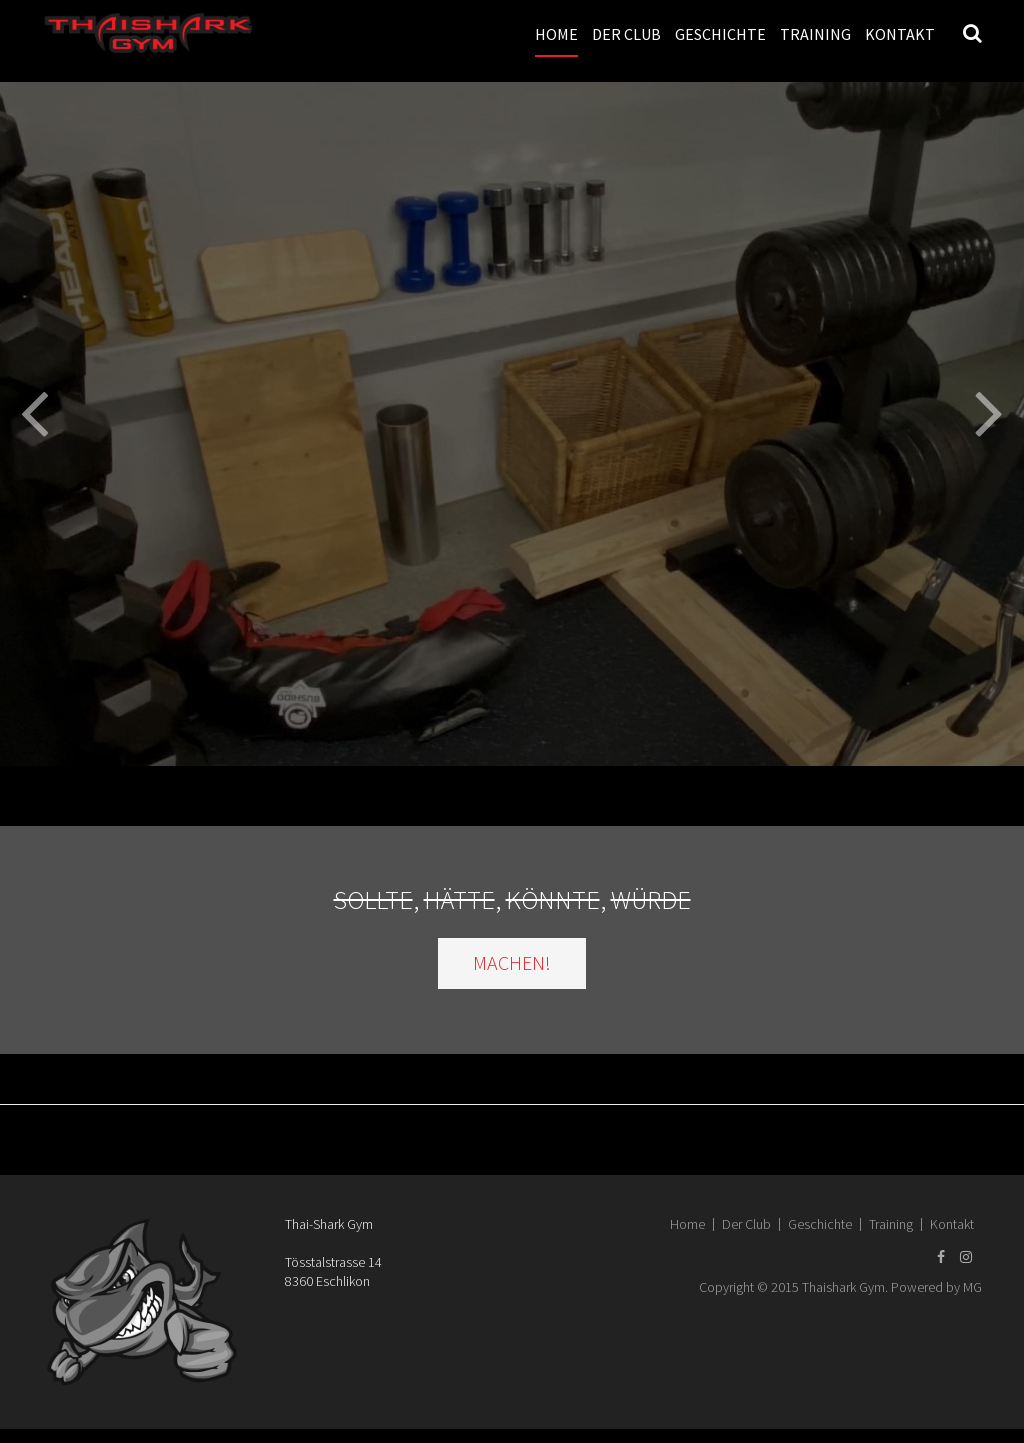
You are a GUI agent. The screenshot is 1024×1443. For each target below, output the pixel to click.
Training (815, 34)
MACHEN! (512, 962)
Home (556, 34)
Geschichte (720, 34)
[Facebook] (941, 1257)
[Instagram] (966, 1257)
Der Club (626, 34)
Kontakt (900, 34)
